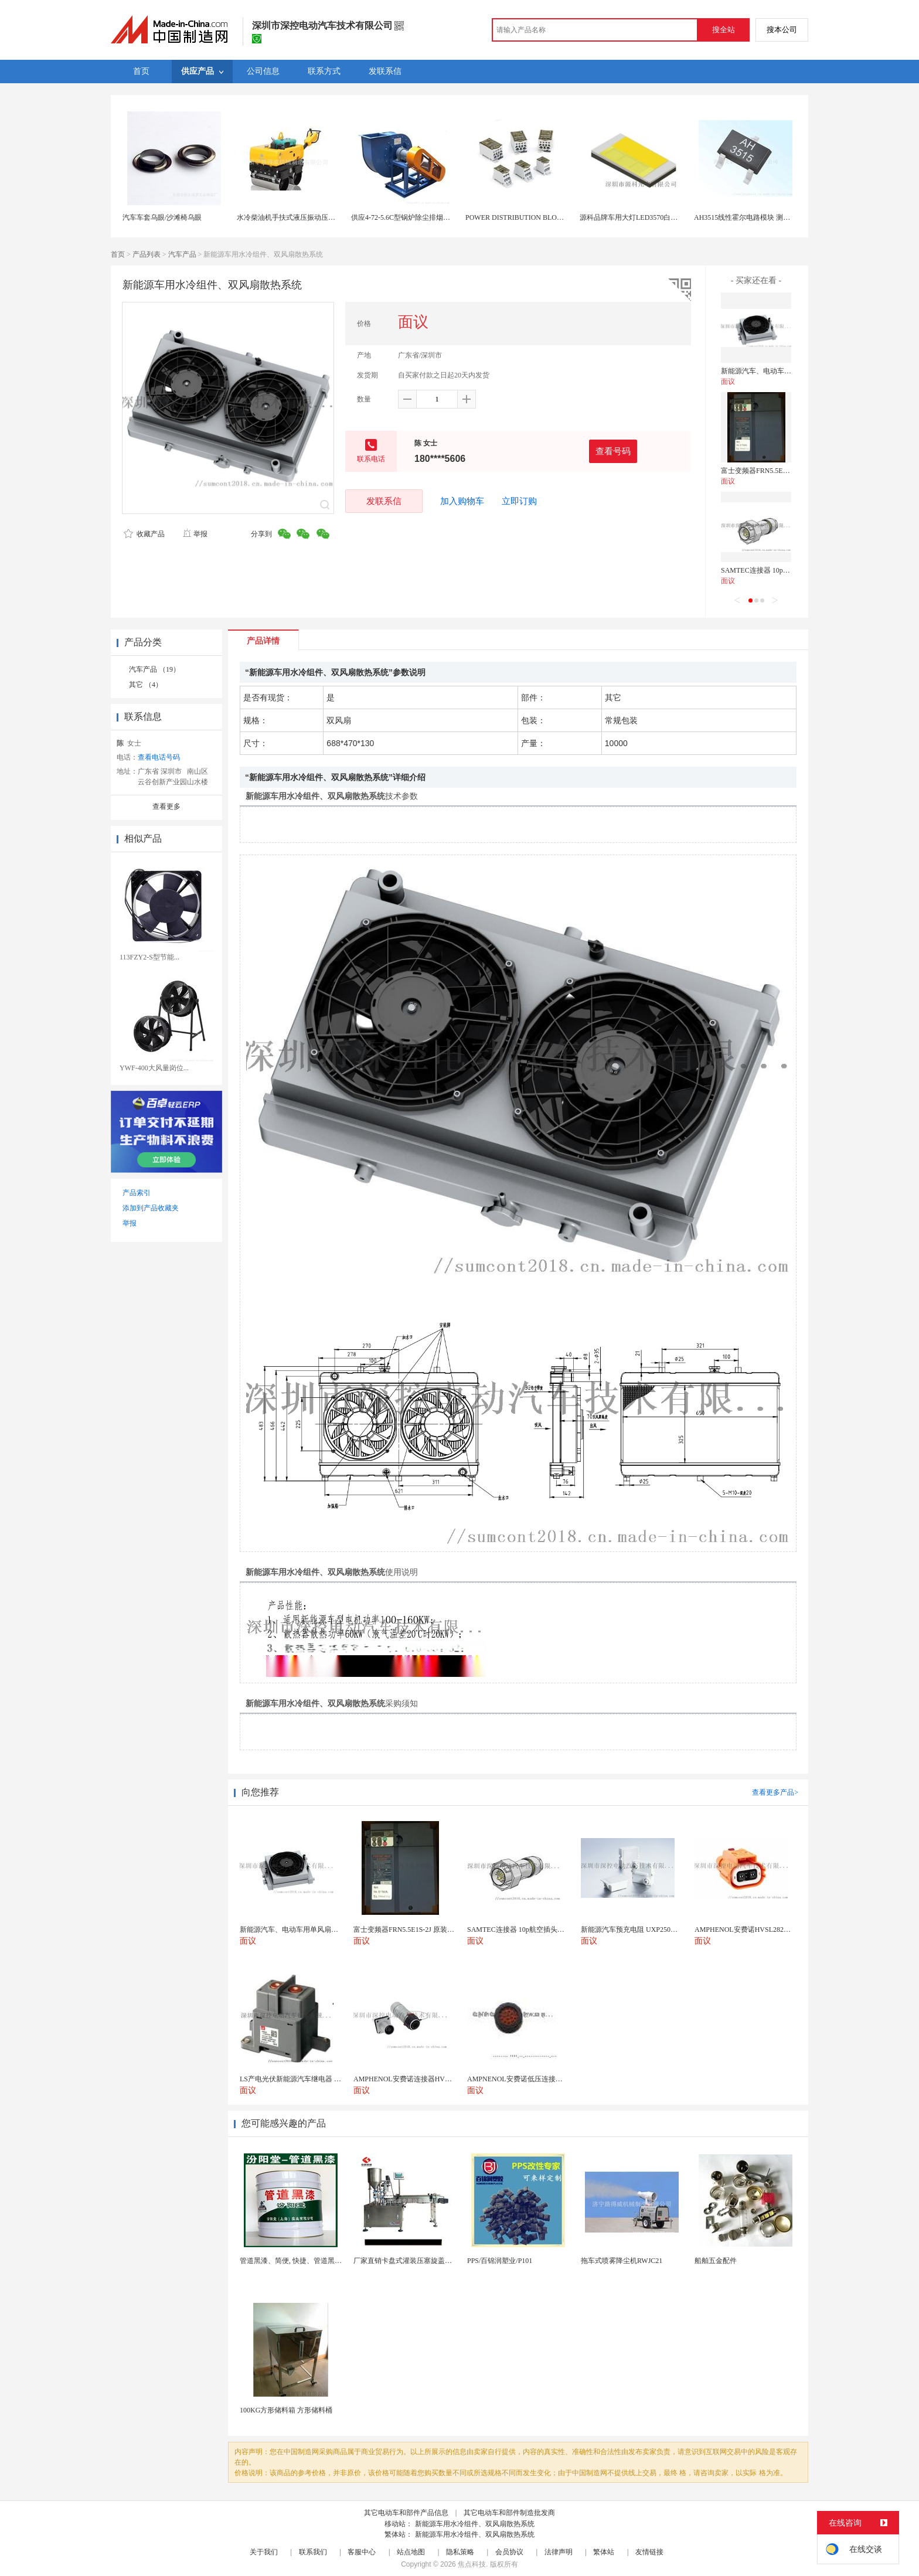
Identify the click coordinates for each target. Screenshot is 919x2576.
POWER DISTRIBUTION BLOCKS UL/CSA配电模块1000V (555, 217)
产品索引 (136, 1193)
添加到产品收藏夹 (150, 1208)
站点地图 (411, 2552)
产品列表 (146, 254)
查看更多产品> (775, 1792)
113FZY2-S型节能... (149, 957)
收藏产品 (144, 534)
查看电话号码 (159, 757)
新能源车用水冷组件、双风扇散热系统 (475, 2524)
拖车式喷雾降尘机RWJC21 (621, 2261)
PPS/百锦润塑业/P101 (499, 2261)
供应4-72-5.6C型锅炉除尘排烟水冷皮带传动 (418, 217)
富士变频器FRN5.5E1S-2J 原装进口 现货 (783, 471)
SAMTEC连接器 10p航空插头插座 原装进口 (788, 570)
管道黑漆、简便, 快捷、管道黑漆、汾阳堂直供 (312, 2261)
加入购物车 (462, 501)
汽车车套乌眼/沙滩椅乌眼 (162, 217)
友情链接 (649, 2552)
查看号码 (613, 451)
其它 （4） (145, 684)
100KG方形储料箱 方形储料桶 (286, 2410)
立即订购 (519, 501)
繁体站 (603, 2552)
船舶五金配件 (716, 2261)
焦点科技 (472, 2564)
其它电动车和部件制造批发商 (509, 2513)
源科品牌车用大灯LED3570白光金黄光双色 (646, 217)
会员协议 (509, 2552)
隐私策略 (460, 2552)
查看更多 (166, 806)
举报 (194, 534)
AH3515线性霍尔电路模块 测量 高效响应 (757, 217)
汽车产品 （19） (154, 669)
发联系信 (383, 501)
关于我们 (264, 2552)
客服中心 (362, 2552)
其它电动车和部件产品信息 (406, 2513)
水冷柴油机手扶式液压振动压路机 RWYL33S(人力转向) (322, 217)
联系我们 (313, 2552)
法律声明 (558, 2552)
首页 (118, 254)
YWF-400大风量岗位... (154, 1068)
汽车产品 (182, 254)
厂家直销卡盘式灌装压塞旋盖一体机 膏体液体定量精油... (441, 2261)
